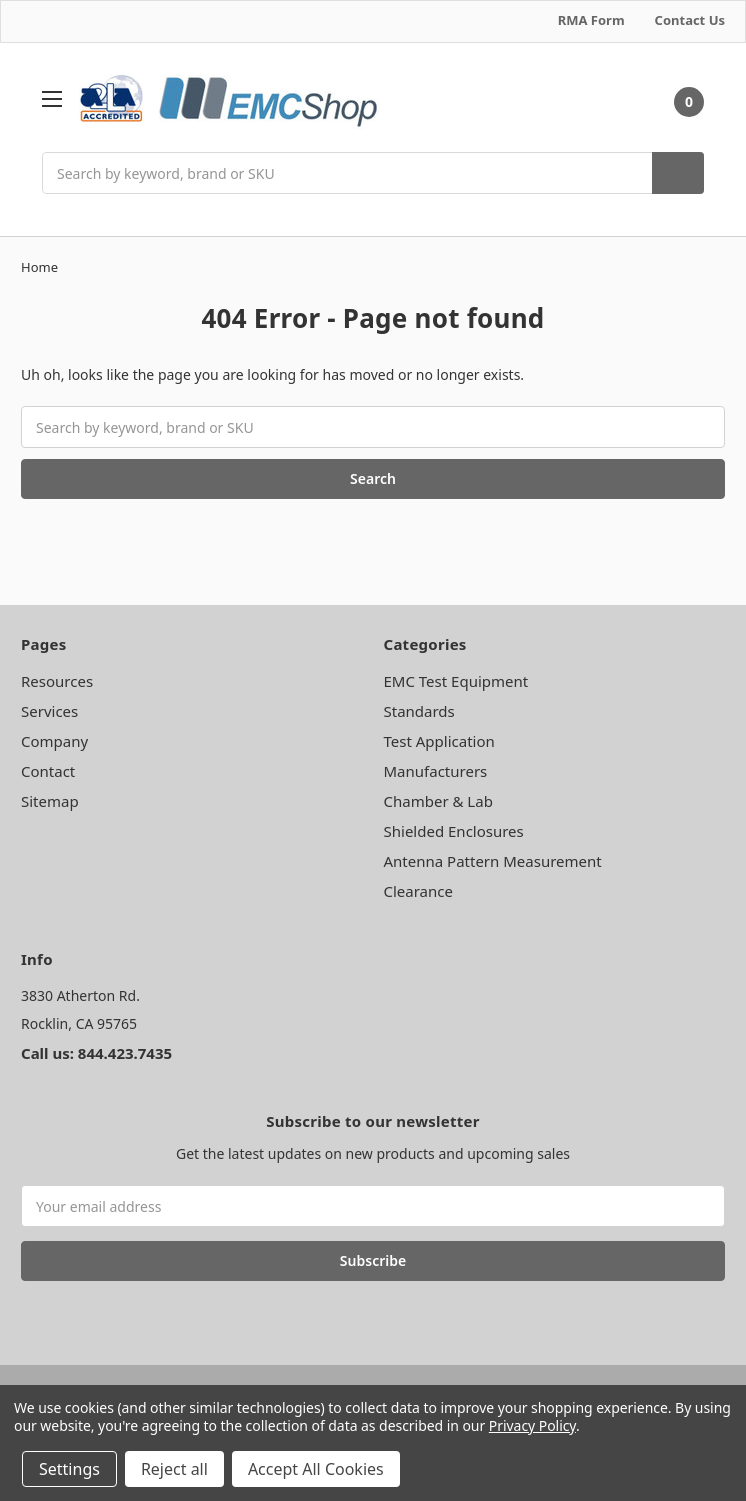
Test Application (439, 741)
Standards (419, 711)
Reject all (174, 1469)
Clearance (418, 891)
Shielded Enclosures (454, 831)
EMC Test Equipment (456, 681)
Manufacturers (436, 771)
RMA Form (591, 20)
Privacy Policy (532, 1425)
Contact (48, 771)
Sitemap (50, 801)
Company (54, 741)
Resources (57, 681)
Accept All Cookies (316, 1469)
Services (49, 711)
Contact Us (690, 20)
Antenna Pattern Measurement (493, 861)
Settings (69, 1469)
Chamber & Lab (438, 801)
